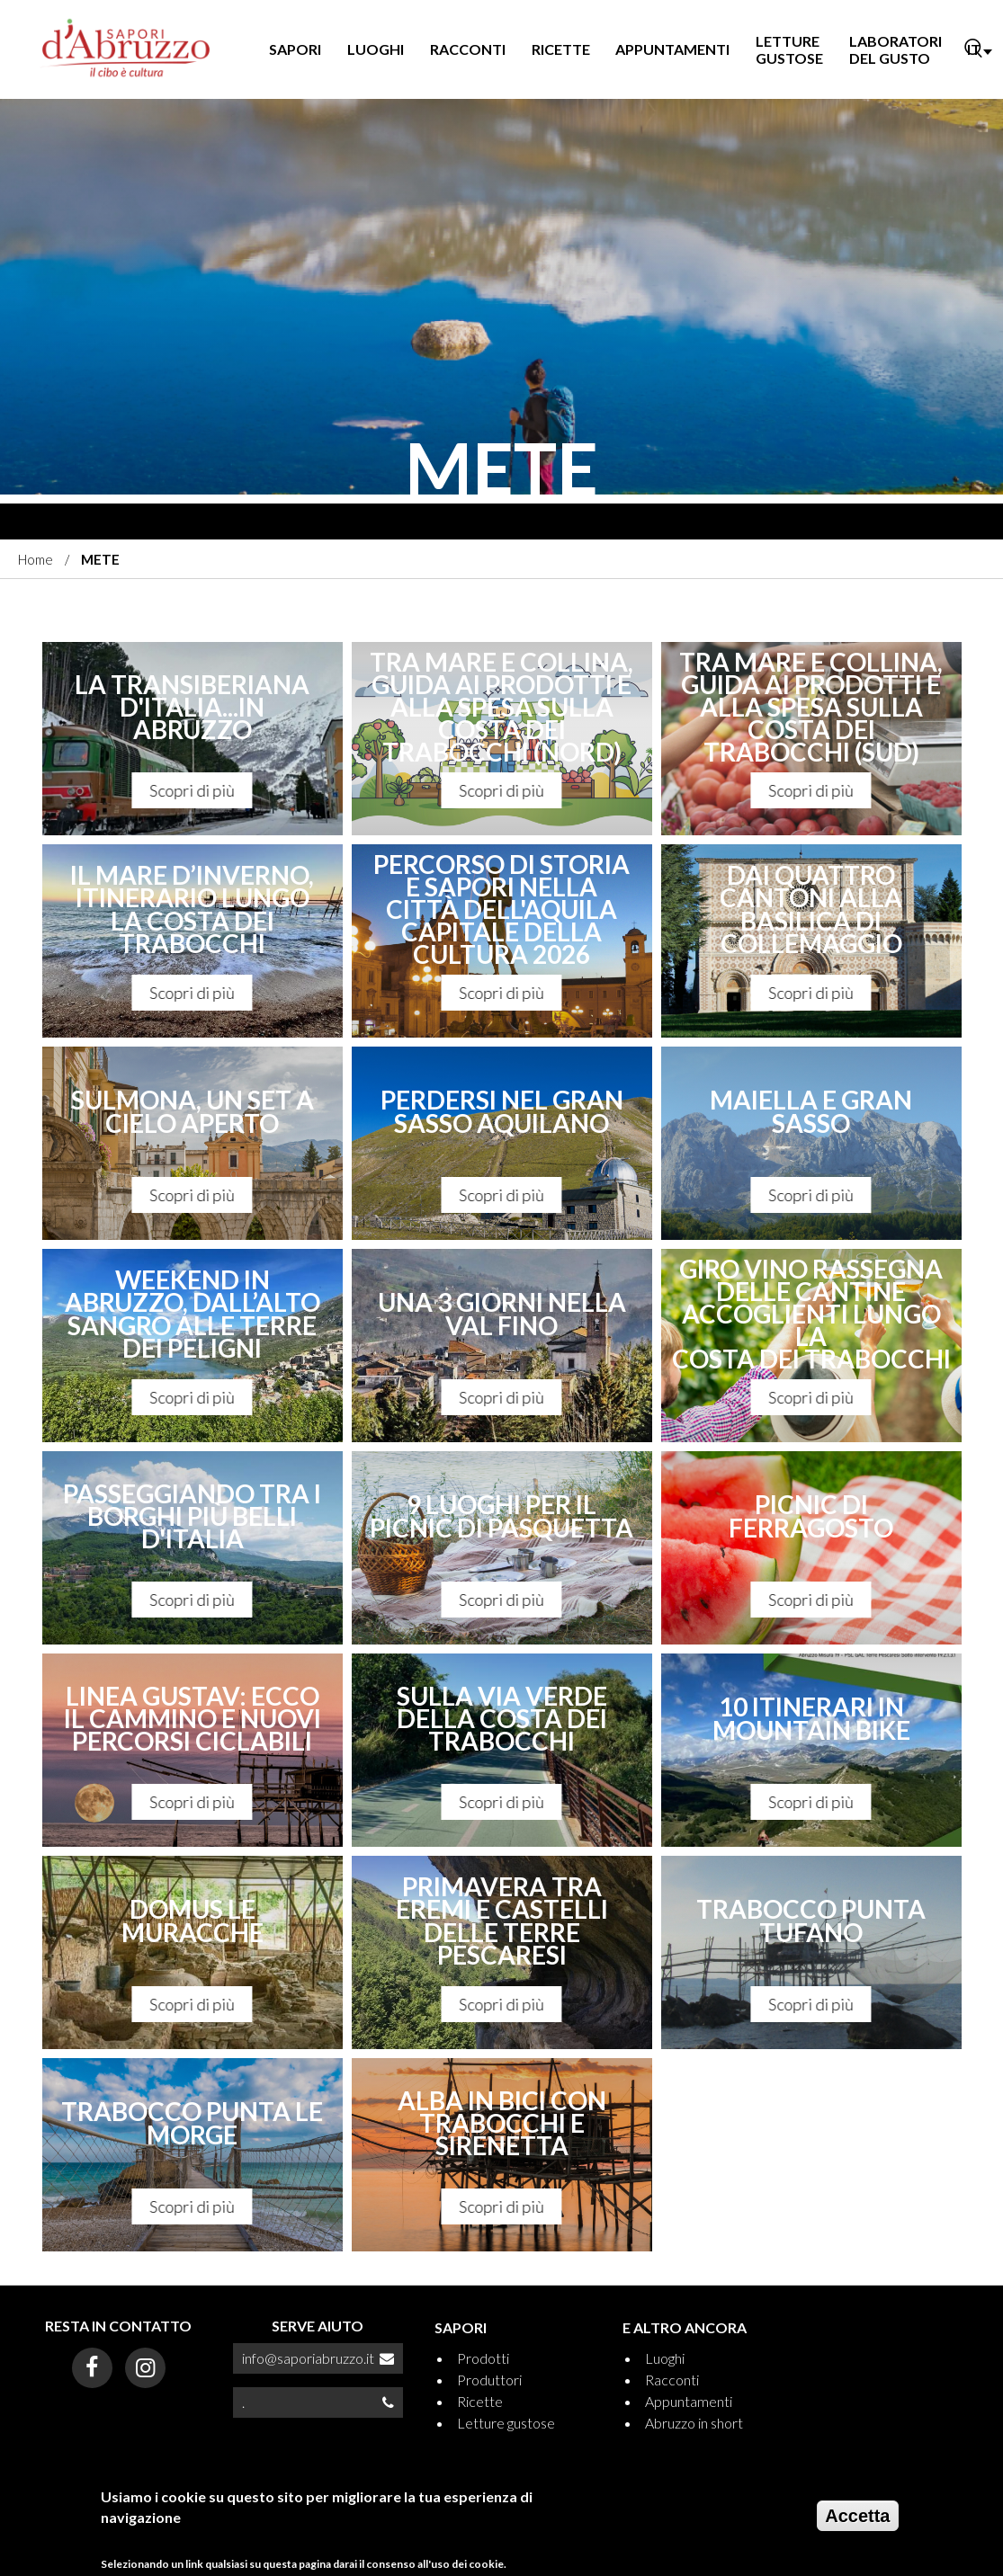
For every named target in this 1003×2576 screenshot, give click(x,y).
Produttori (489, 2379)
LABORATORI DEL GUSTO (895, 49)
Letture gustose (506, 2422)
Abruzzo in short (694, 2422)
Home (35, 559)
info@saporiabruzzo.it (308, 2358)
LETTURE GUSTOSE (789, 49)
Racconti (672, 2379)
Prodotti (483, 2358)
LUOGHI (375, 49)
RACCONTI (468, 49)
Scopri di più (192, 790)
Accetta (857, 2516)
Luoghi (665, 2358)
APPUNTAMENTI (672, 49)
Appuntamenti (688, 2401)
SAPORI (295, 49)
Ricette (480, 2401)
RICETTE (561, 49)
